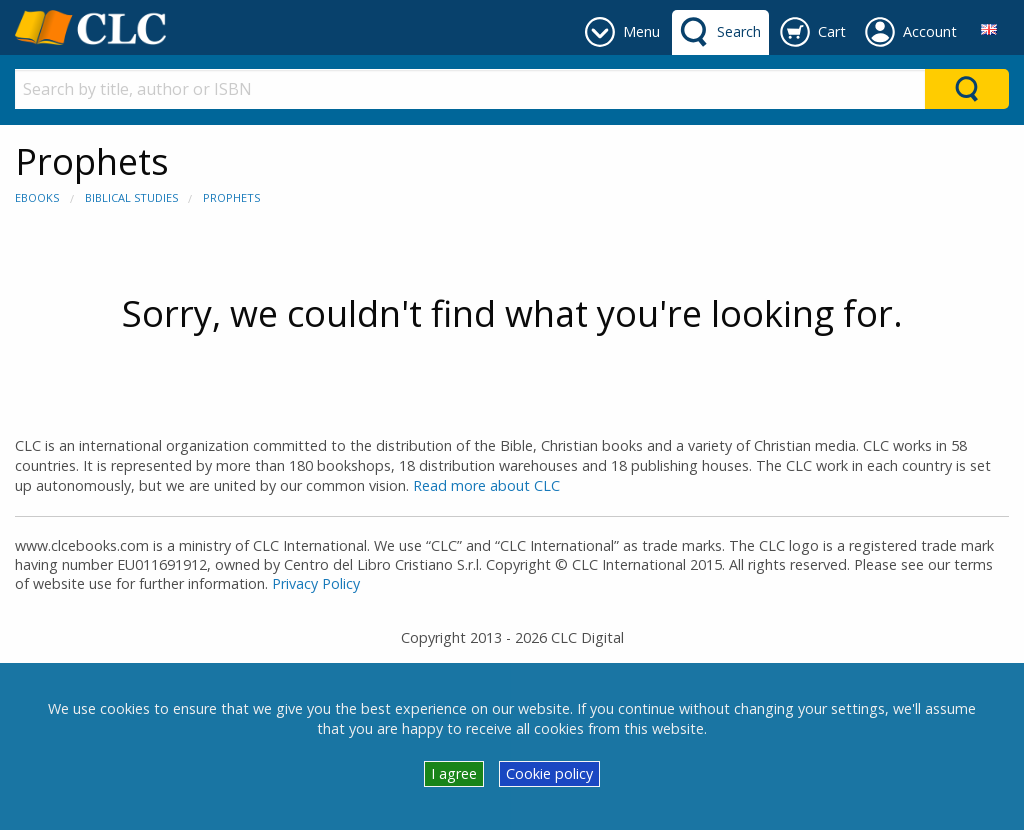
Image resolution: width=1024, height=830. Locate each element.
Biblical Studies (131, 197)
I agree (454, 773)
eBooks (37, 197)
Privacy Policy (316, 583)
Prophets (231, 197)
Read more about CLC (486, 485)
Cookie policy (549, 773)
